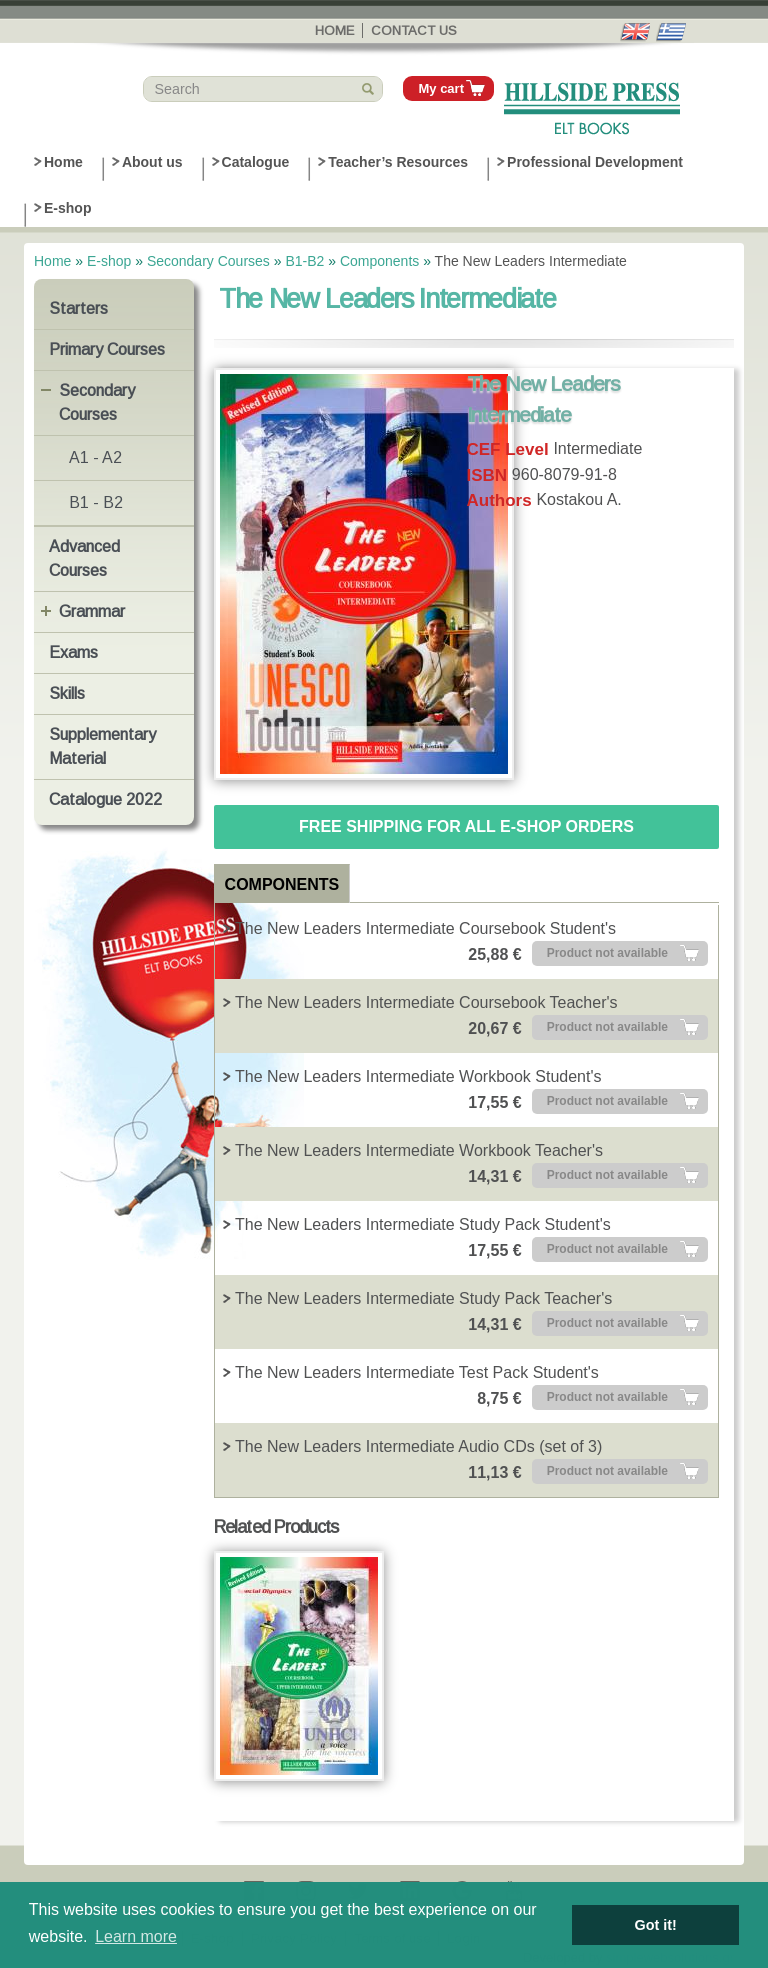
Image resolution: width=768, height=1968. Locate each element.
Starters (78, 308)
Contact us (414, 30)
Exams (73, 652)
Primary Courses (107, 349)
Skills (67, 693)
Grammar (92, 611)
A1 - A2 (95, 457)
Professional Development (595, 162)
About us (152, 162)
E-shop (67, 208)
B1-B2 (304, 261)
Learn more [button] (136, 1936)
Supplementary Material (102, 746)
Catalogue (256, 162)
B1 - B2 (96, 502)
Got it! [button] (656, 1925)
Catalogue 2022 (105, 799)
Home (334, 30)
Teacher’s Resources (398, 162)
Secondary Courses (208, 261)
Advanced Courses (84, 558)
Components (379, 261)
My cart (441, 88)
